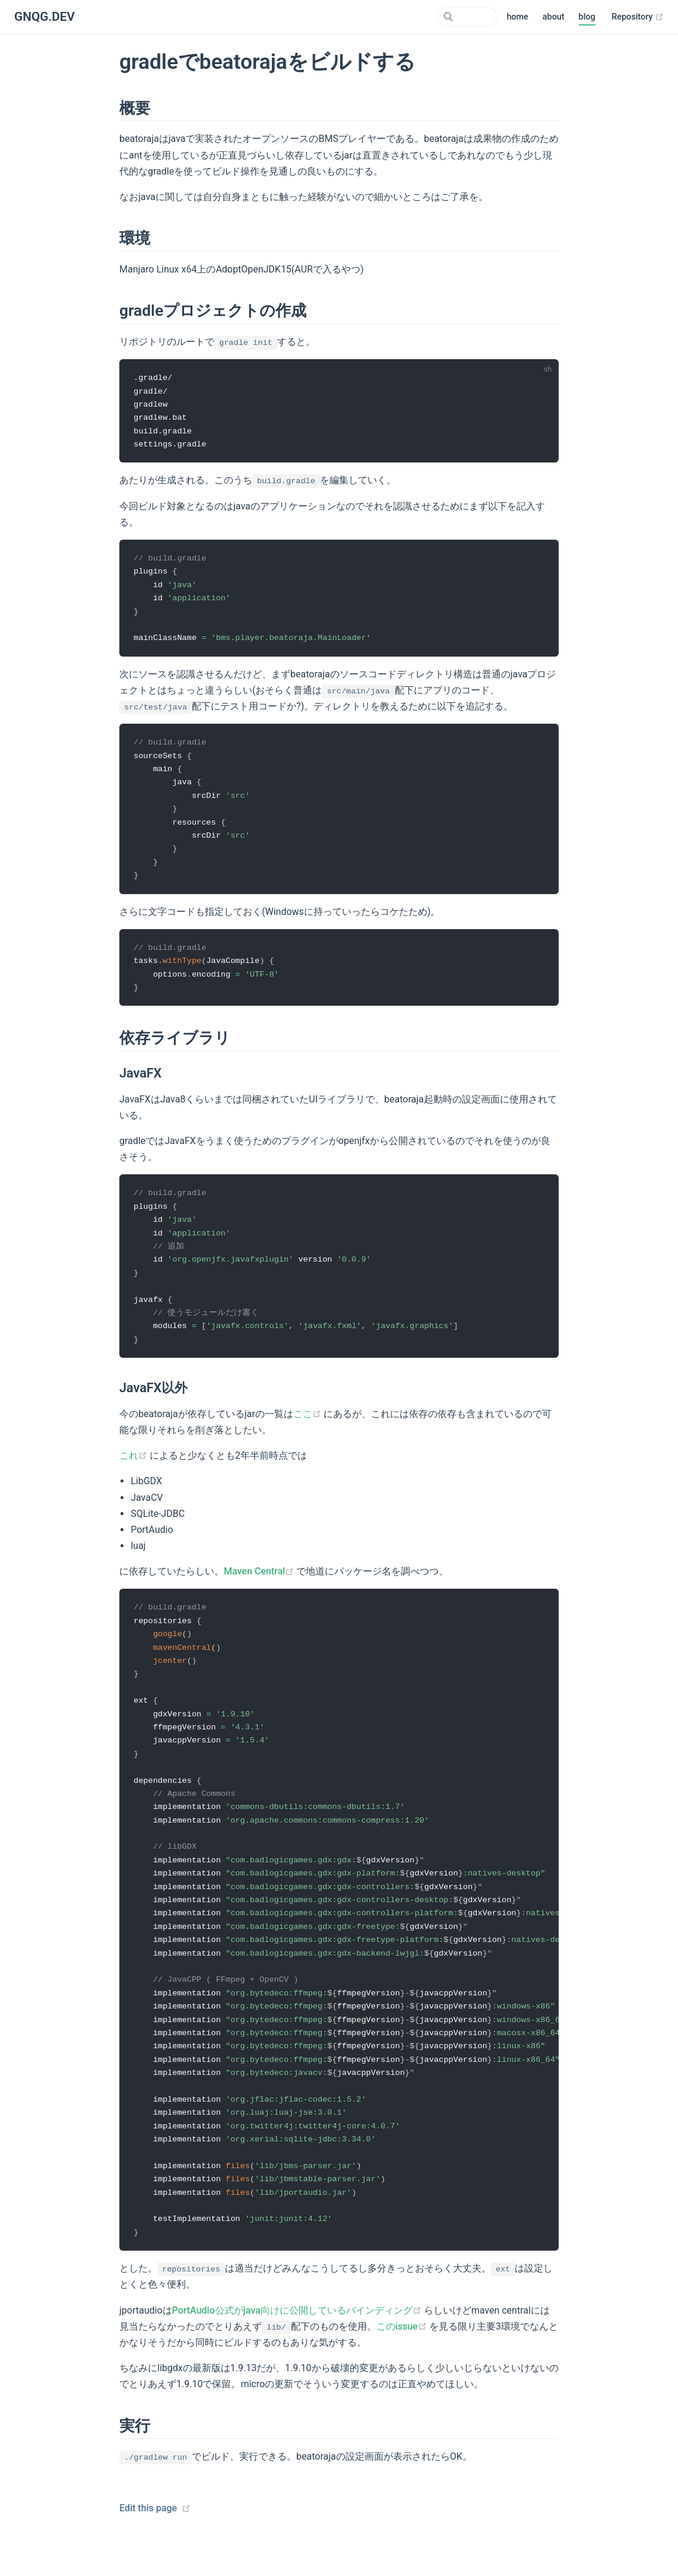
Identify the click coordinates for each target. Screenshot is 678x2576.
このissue (402, 2359)
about (554, 17)
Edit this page (148, 2542)
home (517, 17)
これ (134, 1470)
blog (587, 17)
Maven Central (260, 1586)
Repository (638, 17)
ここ (308, 1428)
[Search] (437, 17)
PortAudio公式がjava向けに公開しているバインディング (298, 2343)
